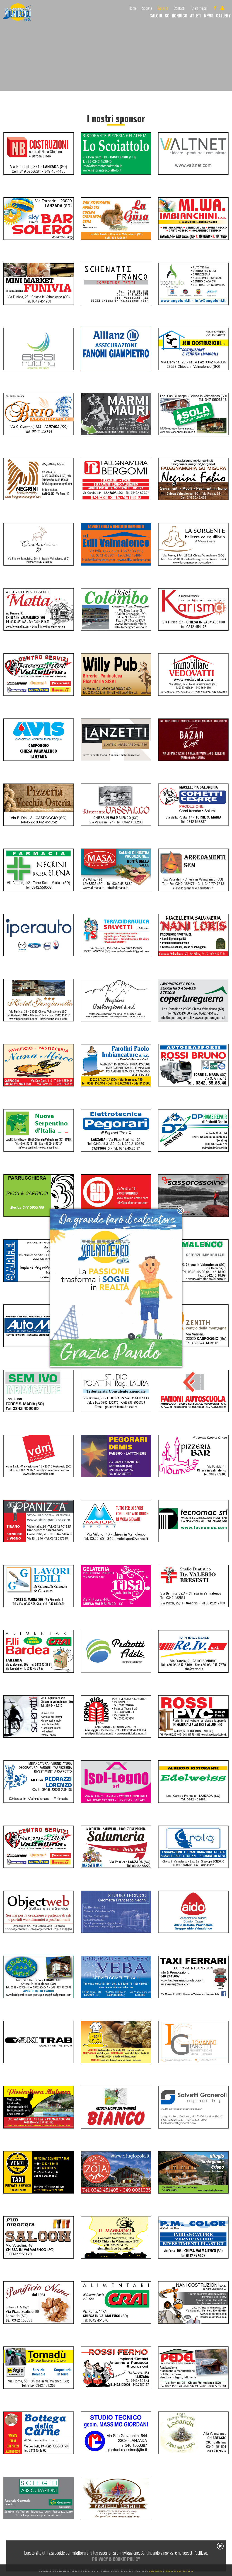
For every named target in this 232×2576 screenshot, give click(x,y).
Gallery (223, 16)
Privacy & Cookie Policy (116, 2559)
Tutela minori (198, 8)
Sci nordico (176, 16)
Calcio (156, 16)
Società (147, 8)
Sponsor (162, 8)
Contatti (179, 8)
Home (133, 8)
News (208, 16)
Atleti (195, 16)
